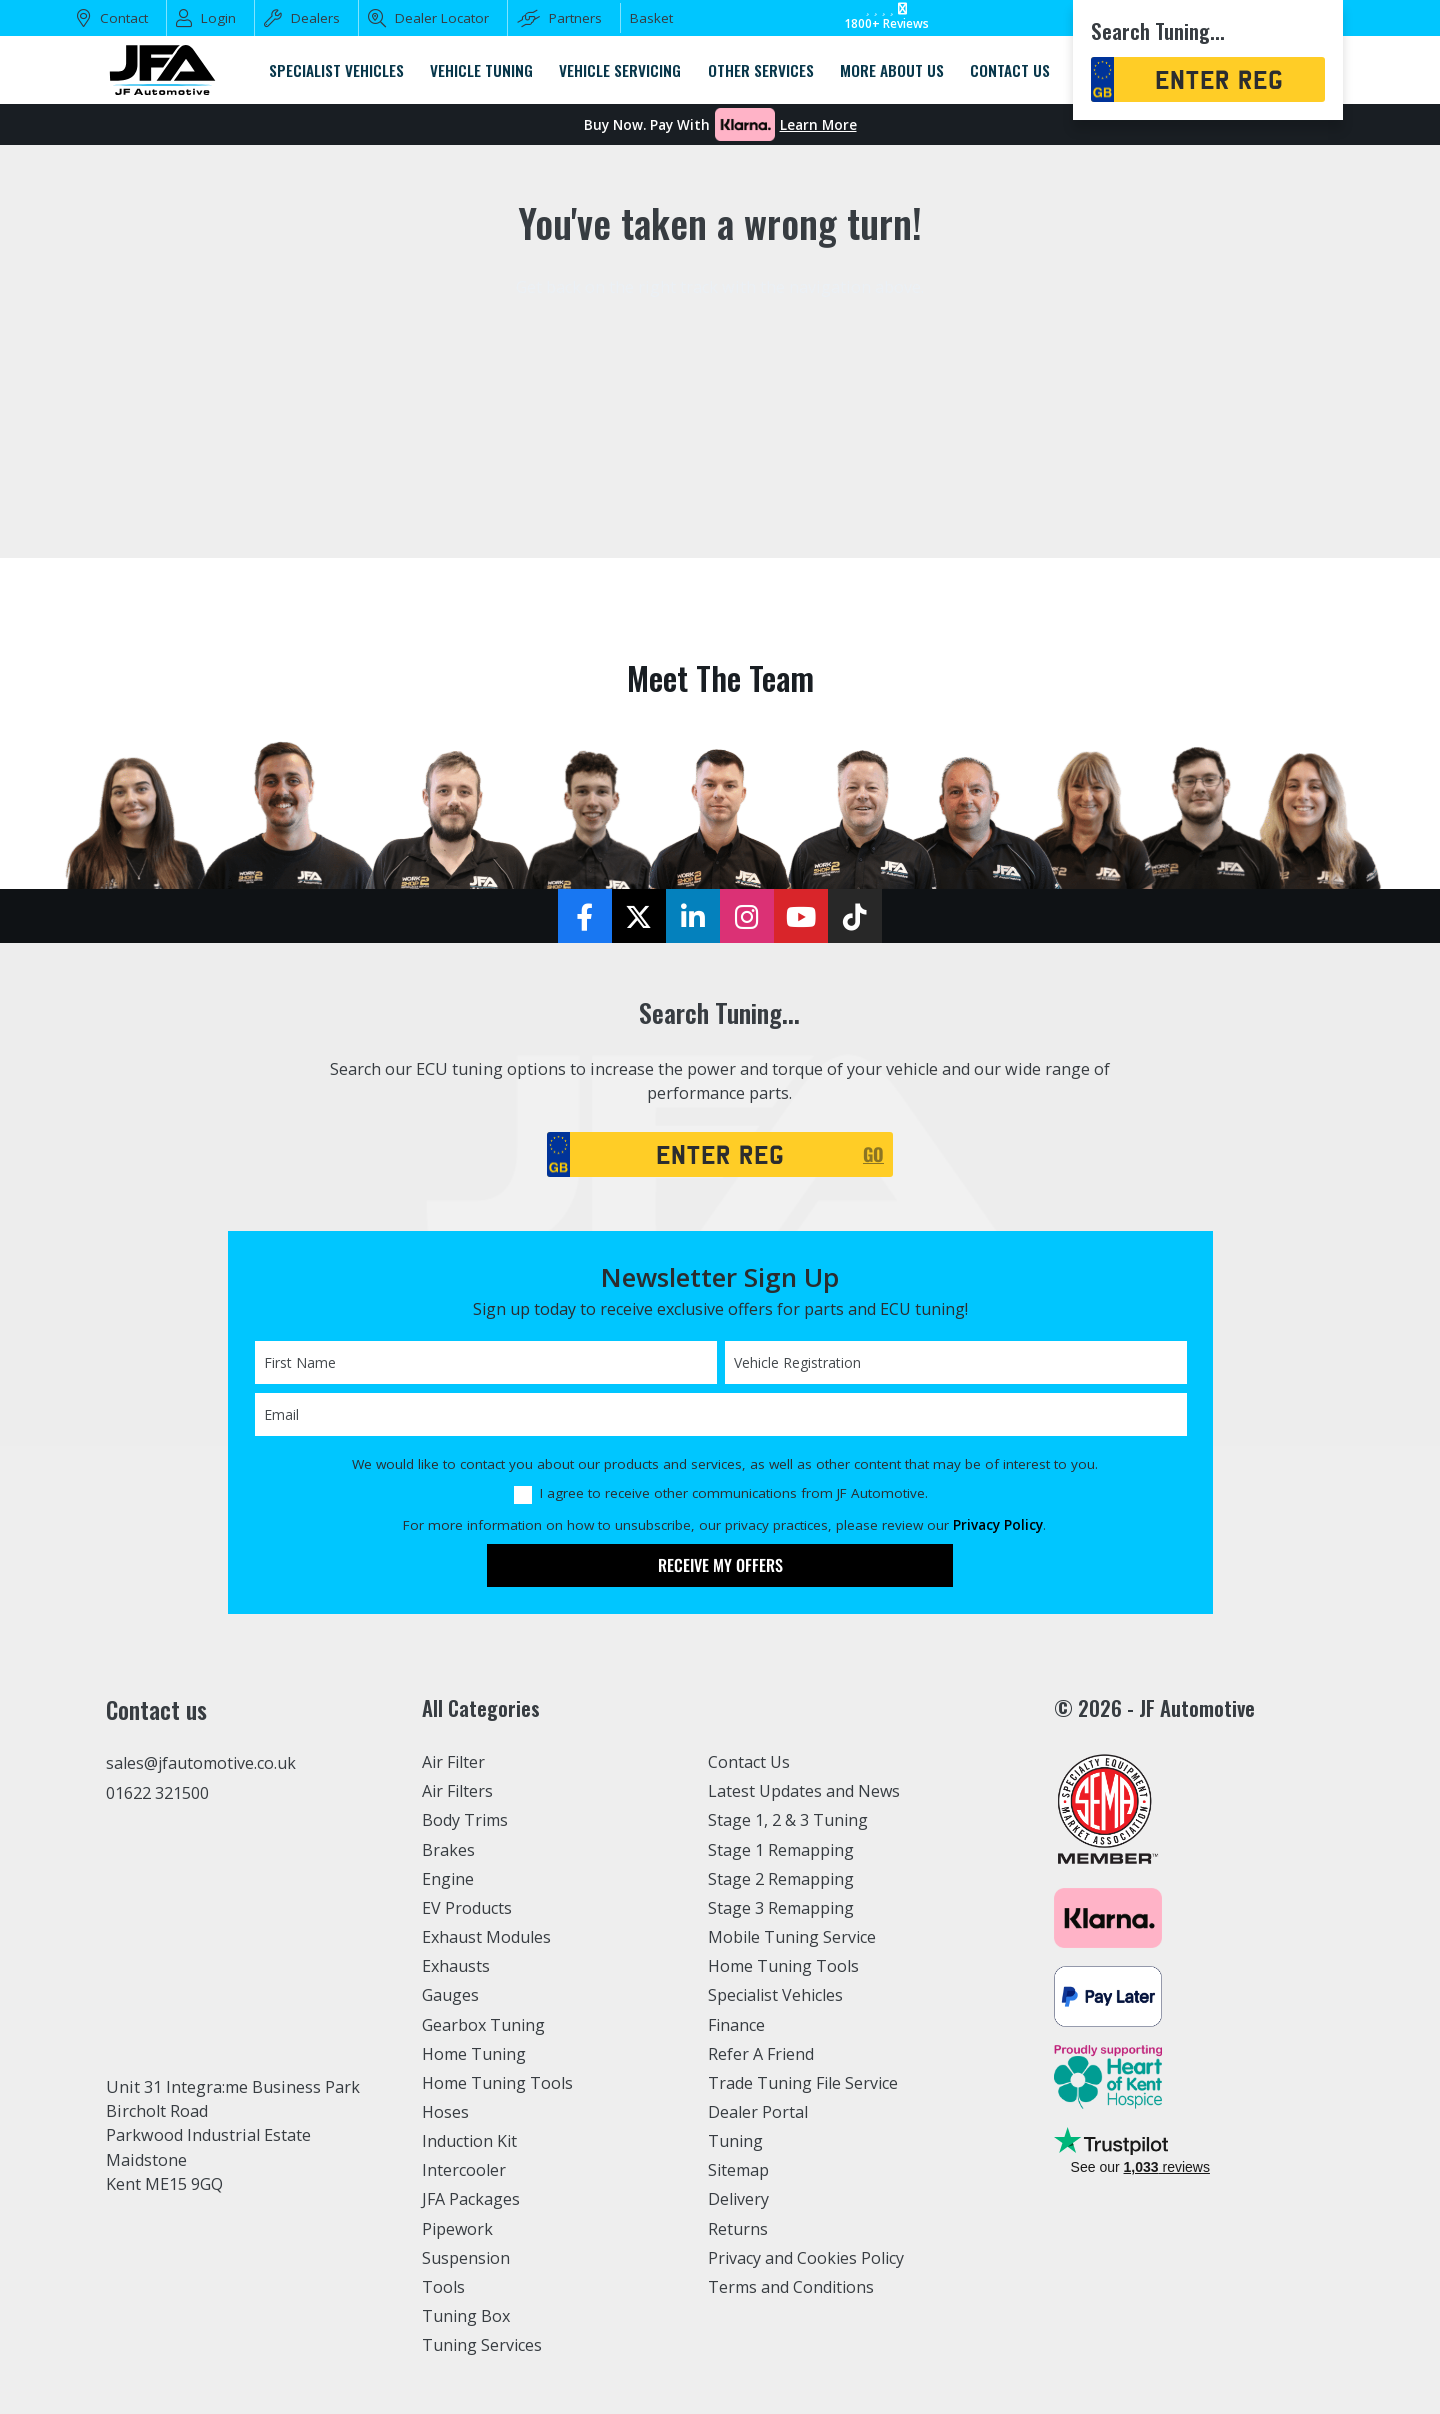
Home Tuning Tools (498, 2083)
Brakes (448, 1850)
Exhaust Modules (486, 1937)
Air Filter (455, 1762)
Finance (737, 2025)
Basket (651, 18)
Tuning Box (466, 2316)
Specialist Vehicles (777, 1995)
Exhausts (456, 1966)
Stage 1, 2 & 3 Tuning (788, 1820)
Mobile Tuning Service (793, 1937)
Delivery (739, 2199)
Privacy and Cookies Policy (807, 2258)
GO (873, 1154)
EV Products (467, 1908)
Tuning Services (483, 2345)
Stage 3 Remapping (781, 1908)
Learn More (818, 125)
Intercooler (464, 2170)
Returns (738, 2229)
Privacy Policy (998, 1525)
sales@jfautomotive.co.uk (202, 1763)
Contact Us (749, 1762)
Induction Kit (470, 2141)
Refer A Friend (762, 2054)
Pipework (458, 2229)
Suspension (466, 2258)
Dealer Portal (758, 2112)
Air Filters (459, 1791)
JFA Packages (471, 2199)
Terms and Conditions (792, 2287)
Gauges (450, 1995)
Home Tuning (474, 2054)
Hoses (445, 2112)
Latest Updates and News (805, 1791)
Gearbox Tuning (484, 2025)
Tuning (736, 2141)
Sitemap (739, 2170)
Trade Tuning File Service (805, 2083)
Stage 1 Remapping (781, 1850)
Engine (448, 1879)
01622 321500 (157, 1793)
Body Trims (465, 1820)
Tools (443, 2287)
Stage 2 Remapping (781, 1879)
